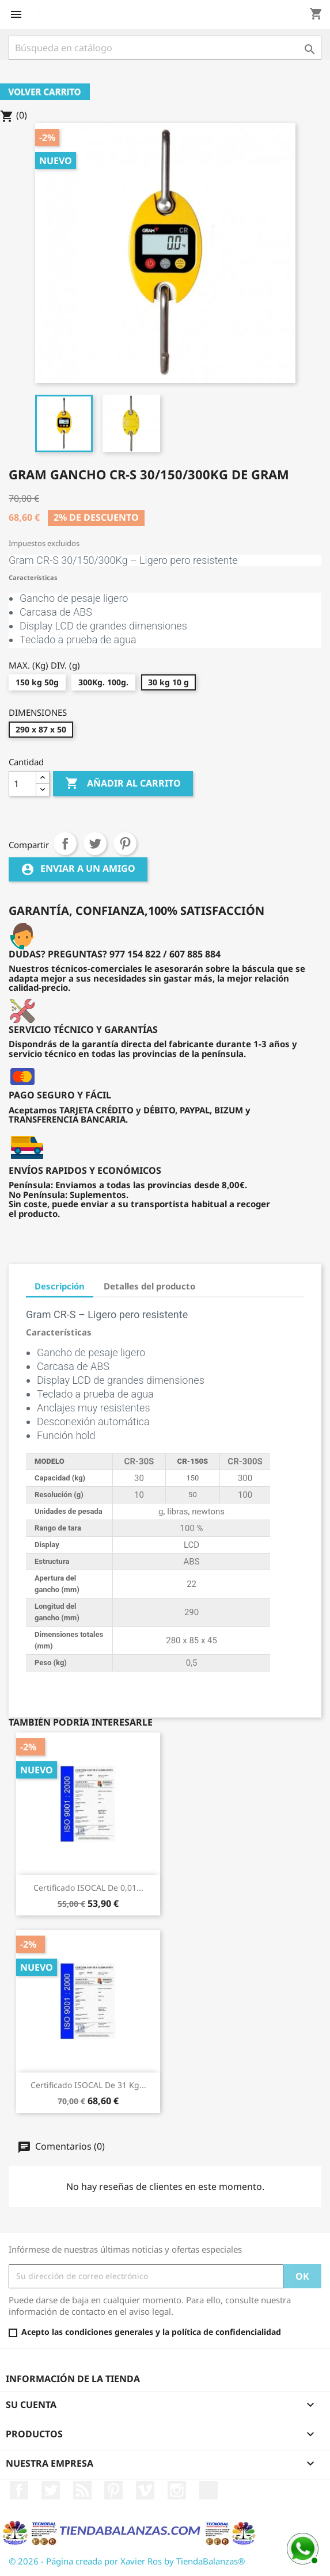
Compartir (65, 843)
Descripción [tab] (60, 1286)
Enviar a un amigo (78, 869)
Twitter (50, 2490)
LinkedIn (208, 2490)
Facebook (19, 2490)
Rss (82, 2490)
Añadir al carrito (123, 783)
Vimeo (145, 2490)
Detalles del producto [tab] (149, 1286)
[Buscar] (165, 48)
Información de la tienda (73, 2378)
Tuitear (95, 843)
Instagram (177, 2490)
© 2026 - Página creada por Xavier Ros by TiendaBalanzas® (127, 2561)
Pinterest (124, 843)
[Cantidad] (22, 783)
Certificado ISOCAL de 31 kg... (88, 2084)
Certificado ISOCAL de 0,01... (88, 1887)
